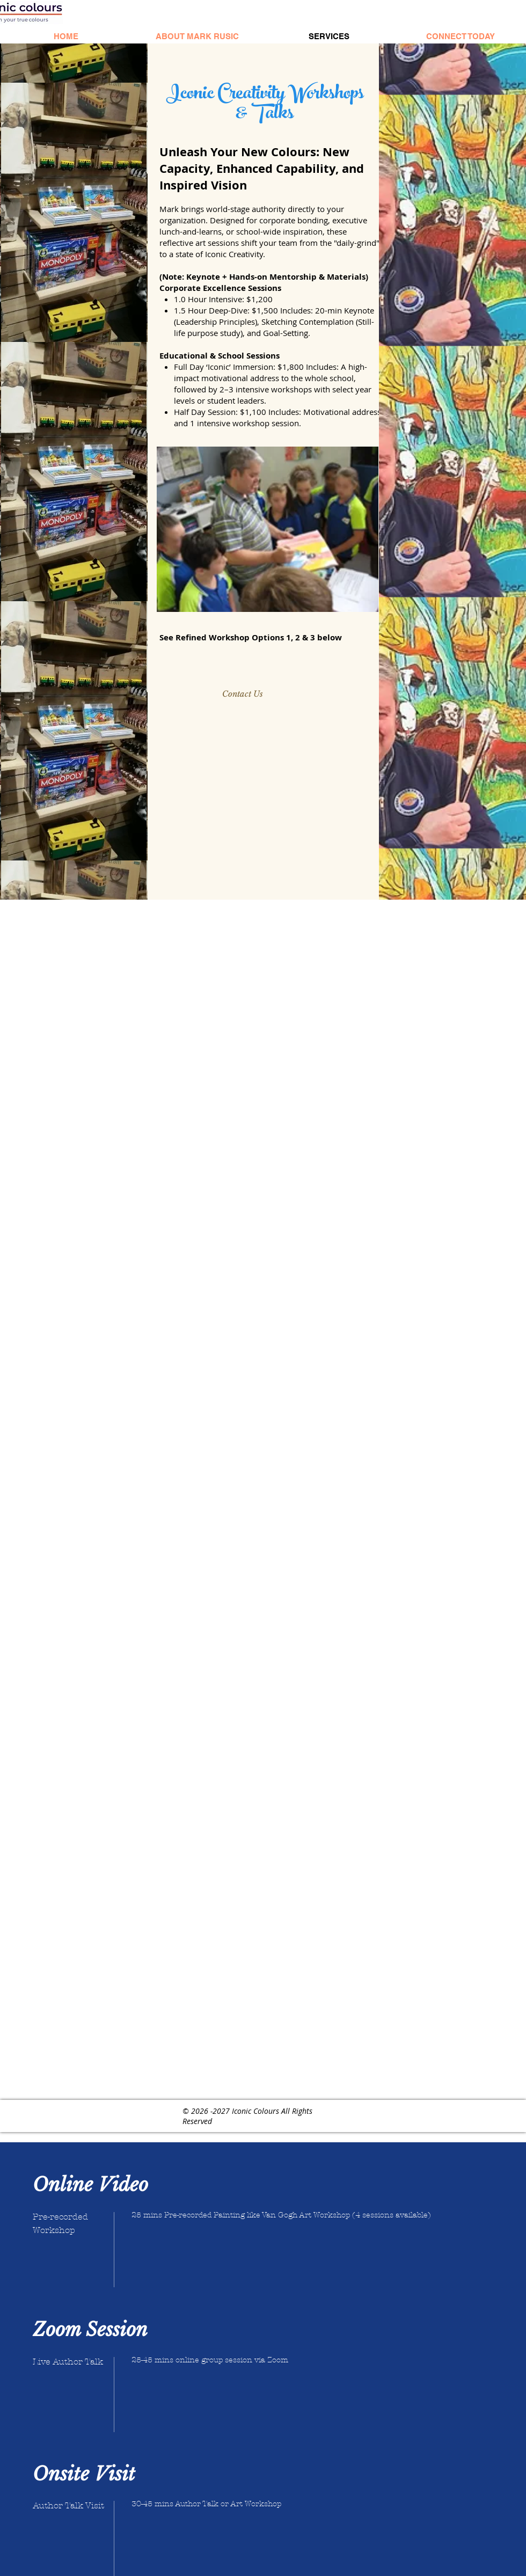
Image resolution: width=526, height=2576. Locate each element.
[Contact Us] (242, 693)
